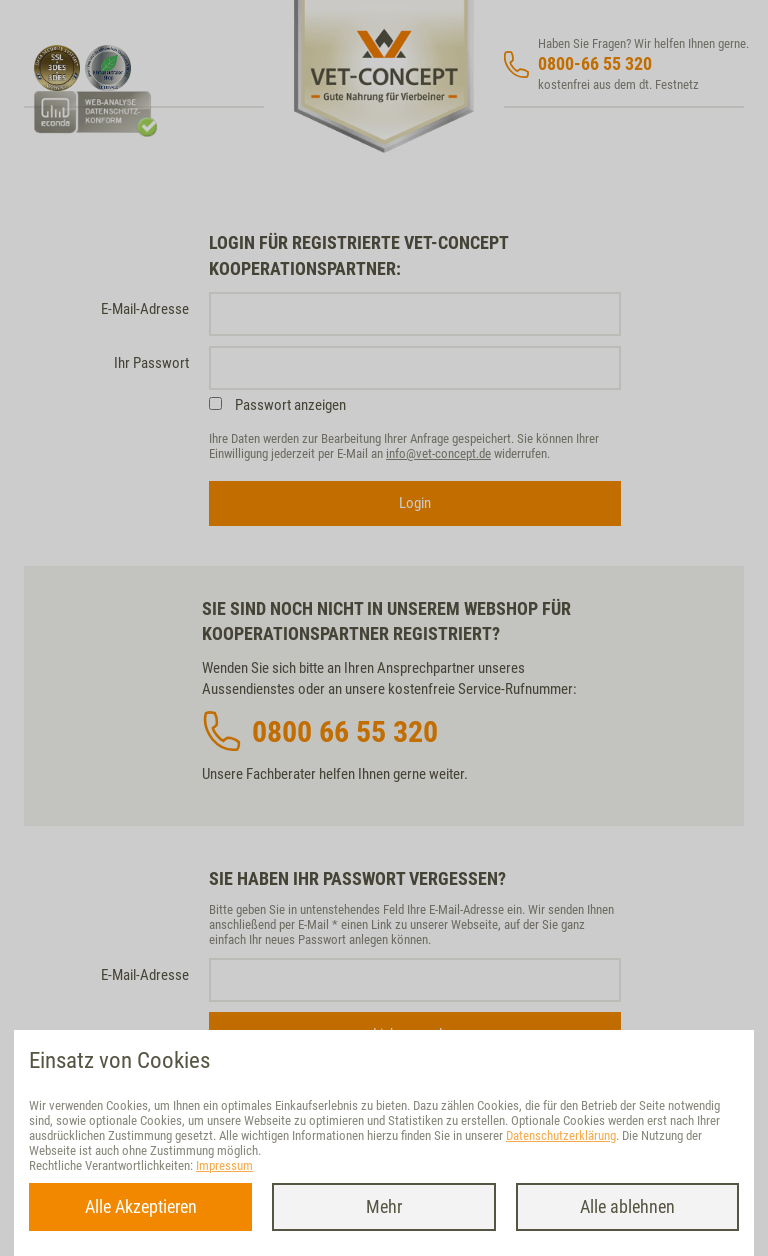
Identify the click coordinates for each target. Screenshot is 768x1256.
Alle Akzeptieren (141, 1206)
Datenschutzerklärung (561, 1135)
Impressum (224, 1165)
